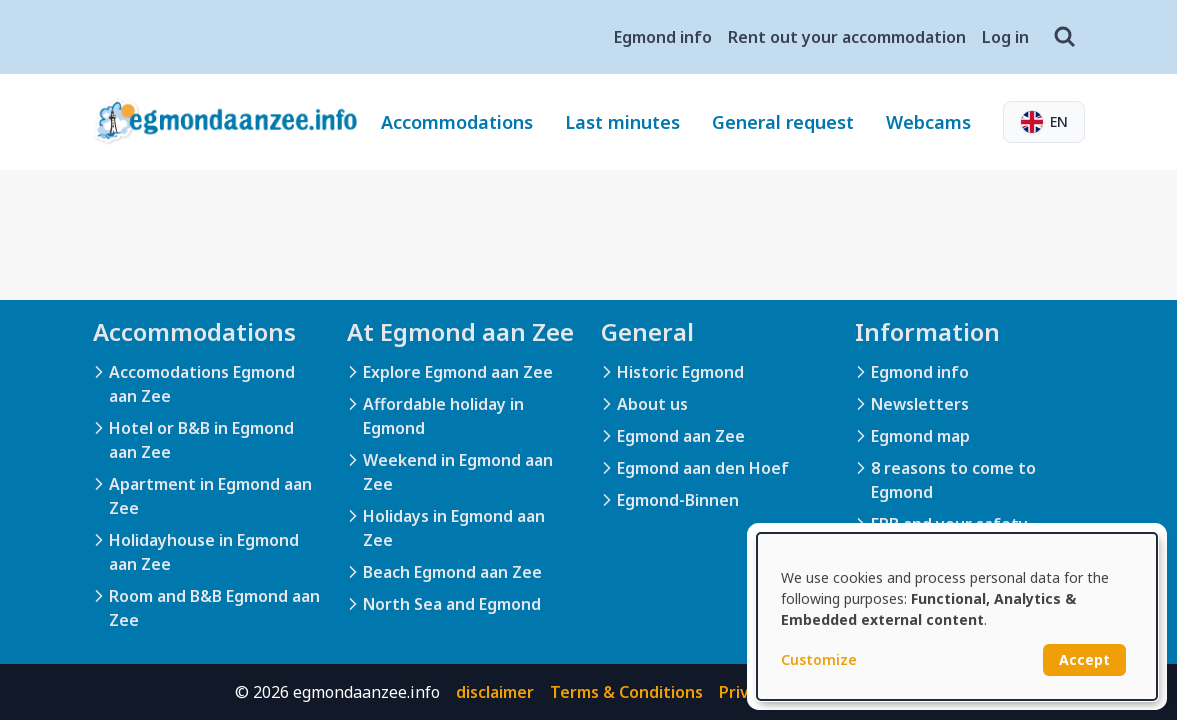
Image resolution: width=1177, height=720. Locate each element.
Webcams (928, 122)
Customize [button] (819, 659)
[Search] (1065, 37)
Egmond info (663, 37)
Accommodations (457, 122)
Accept (1084, 659)
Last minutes (622, 122)
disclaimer (495, 692)
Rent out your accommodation (847, 37)
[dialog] (957, 616)
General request (783, 122)
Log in (1005, 37)
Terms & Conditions (626, 692)
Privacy (747, 692)
